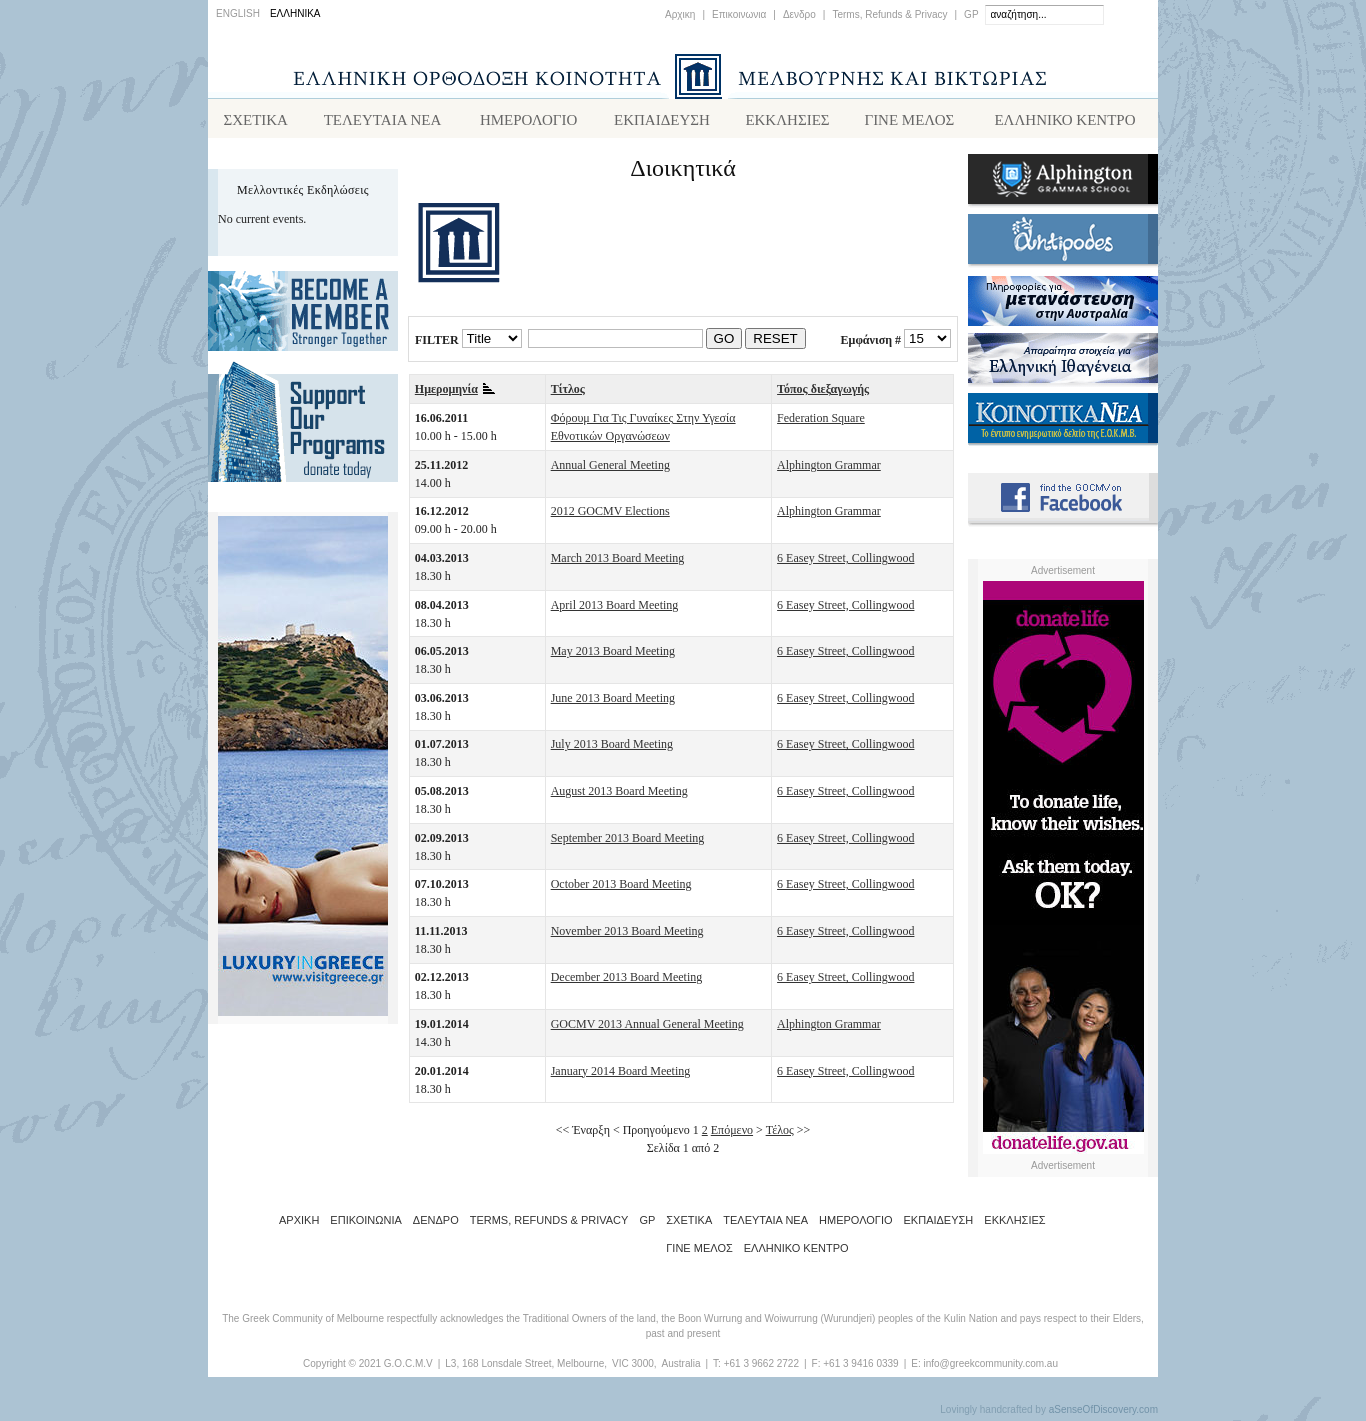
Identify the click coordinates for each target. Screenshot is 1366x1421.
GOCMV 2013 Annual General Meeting (647, 1028)
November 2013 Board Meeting (627, 935)
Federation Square (821, 422)
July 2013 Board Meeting (612, 748)
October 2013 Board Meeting (621, 888)
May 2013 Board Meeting (613, 655)
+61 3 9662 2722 (761, 1367)
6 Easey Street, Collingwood (845, 562)
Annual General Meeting (610, 469)
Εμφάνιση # (871, 343)
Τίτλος (568, 393)
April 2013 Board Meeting (615, 609)
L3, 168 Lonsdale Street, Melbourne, (526, 1367)
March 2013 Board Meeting (618, 562)
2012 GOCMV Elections (610, 515)
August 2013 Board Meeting (619, 795)
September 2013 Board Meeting (628, 842)
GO (724, 342)
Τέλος (780, 1134)
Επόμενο (732, 1134)
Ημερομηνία (455, 393)
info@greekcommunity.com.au (990, 1367)
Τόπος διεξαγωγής (823, 393)
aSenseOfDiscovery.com (1103, 1413)
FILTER (437, 343)
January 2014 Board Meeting (621, 1075)
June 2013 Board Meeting (613, 702)
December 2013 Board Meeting (627, 981)
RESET (775, 342)
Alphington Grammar (829, 469)
